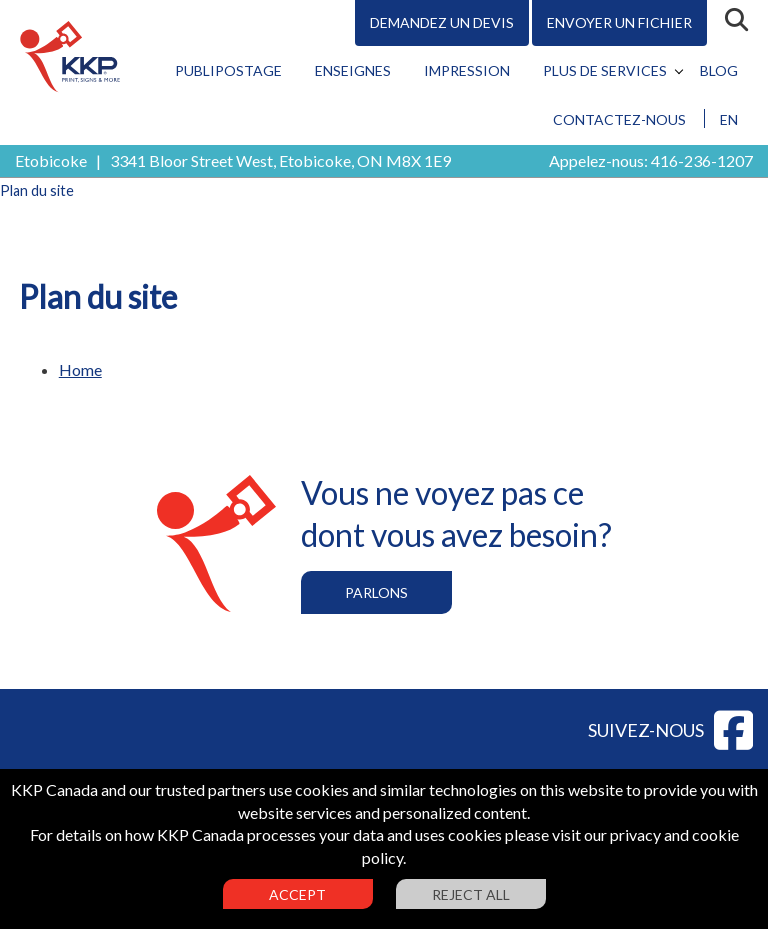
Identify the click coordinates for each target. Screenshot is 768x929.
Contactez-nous (619, 119)
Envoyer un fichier (619, 22)
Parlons (376, 592)
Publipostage (228, 70)
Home (80, 369)
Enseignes (353, 70)
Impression (467, 70)
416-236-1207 (702, 160)
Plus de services (605, 70)
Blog (719, 70)
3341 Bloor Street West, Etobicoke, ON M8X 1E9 (280, 160)
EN (729, 119)
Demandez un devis (442, 22)
